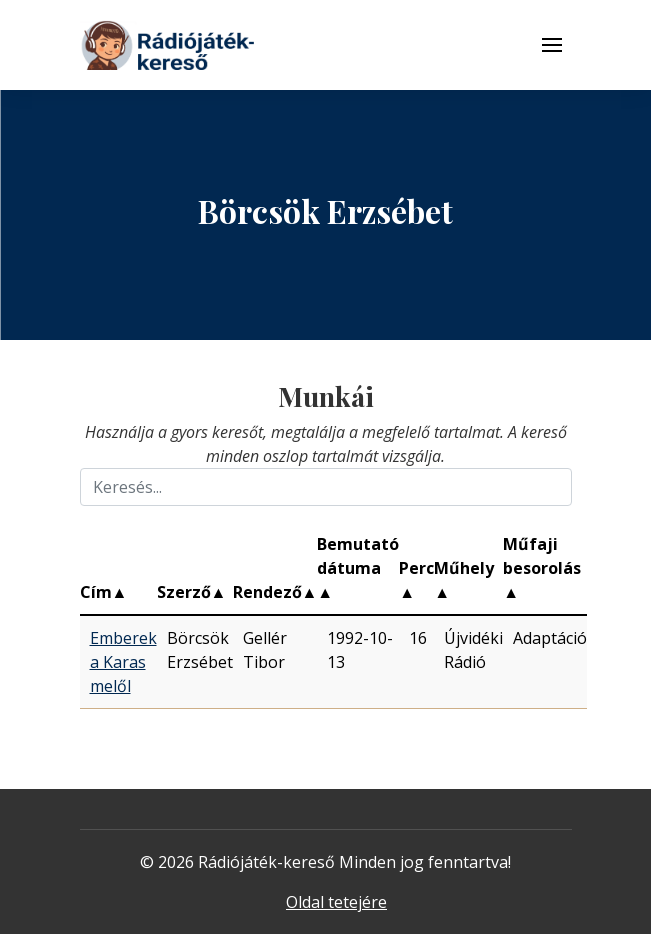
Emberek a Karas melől (123, 662)
